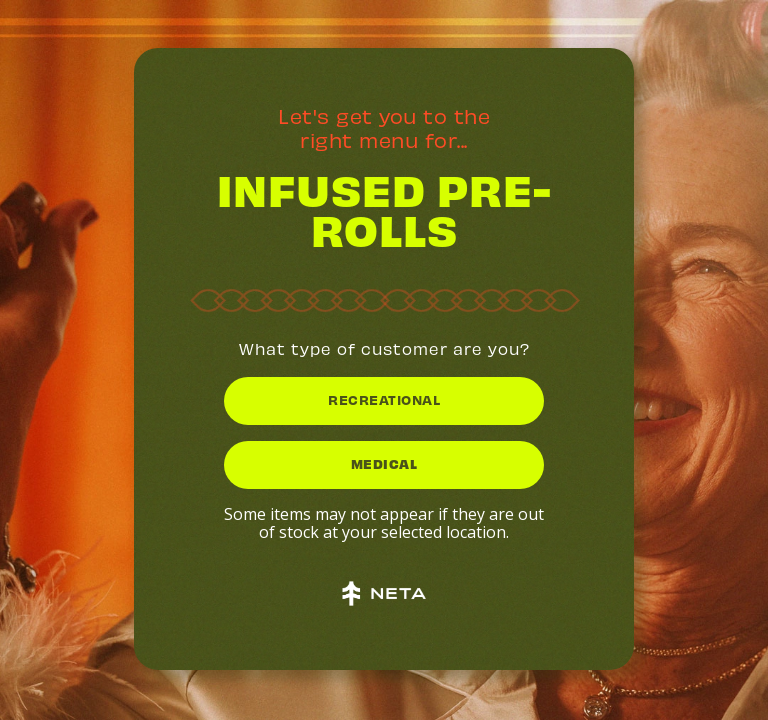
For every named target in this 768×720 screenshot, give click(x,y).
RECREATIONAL (384, 399)
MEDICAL (384, 463)
